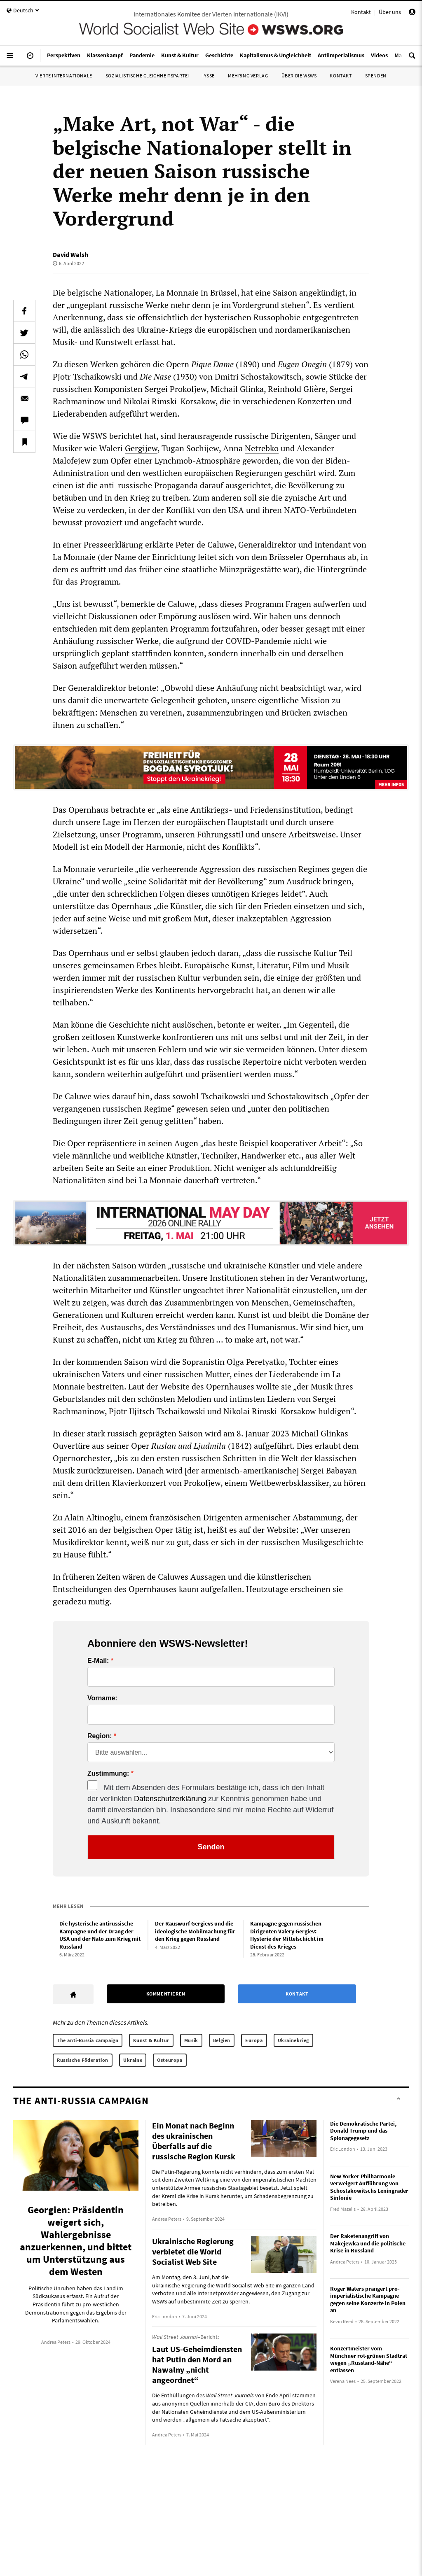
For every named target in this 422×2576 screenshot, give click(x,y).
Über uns (390, 12)
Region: (99, 1736)
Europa (254, 2040)
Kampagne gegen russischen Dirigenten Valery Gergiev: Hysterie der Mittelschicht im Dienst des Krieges (287, 1935)
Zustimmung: (108, 1773)
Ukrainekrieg (293, 2040)
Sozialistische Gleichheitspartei (147, 75)
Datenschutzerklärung (170, 1799)
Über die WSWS (299, 75)
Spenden (376, 75)
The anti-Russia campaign (87, 2040)
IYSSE (208, 75)
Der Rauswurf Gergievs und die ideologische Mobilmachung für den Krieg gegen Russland (195, 1931)
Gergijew (141, 448)
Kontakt (361, 12)
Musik (191, 2040)
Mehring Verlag (248, 75)
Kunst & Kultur (151, 2040)
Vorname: (102, 1698)
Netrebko (262, 448)
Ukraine (132, 2060)
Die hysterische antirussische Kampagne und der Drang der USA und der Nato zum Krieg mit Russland (100, 1935)
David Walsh (70, 254)
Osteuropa (169, 2060)
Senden (210, 1847)
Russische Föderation (82, 2060)
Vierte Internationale (63, 75)
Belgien (221, 2040)
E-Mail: (98, 1660)
